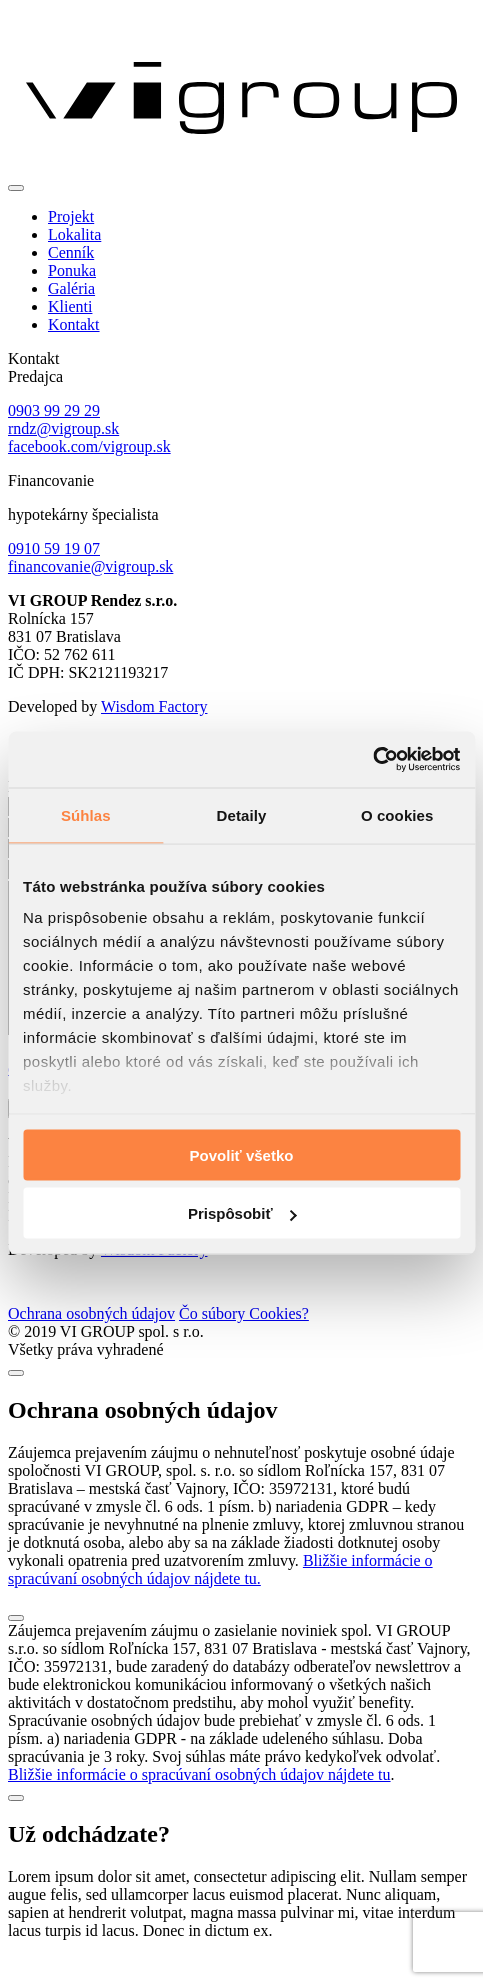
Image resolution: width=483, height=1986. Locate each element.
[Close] (16, 1403)
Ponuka (72, 270)
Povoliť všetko (242, 1154)
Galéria (71, 288)
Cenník (71, 252)
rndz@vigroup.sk (63, 428)
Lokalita (74, 234)
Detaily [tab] (242, 814)
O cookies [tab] (397, 814)
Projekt (71, 216)
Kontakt (74, 324)
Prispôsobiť (242, 1213)
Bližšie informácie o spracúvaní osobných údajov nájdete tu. (220, 1599)
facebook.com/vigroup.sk (89, 446)
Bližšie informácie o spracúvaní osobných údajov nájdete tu (199, 1804)
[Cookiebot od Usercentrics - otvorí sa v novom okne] (372, 760)
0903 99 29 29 (54, 410)
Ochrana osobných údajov (91, 1343)
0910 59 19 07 (54, 548)
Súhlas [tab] (86, 814)
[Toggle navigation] (16, 188)
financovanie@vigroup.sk (90, 566)
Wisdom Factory (154, 706)
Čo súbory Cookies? (244, 1343)
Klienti (70, 306)
